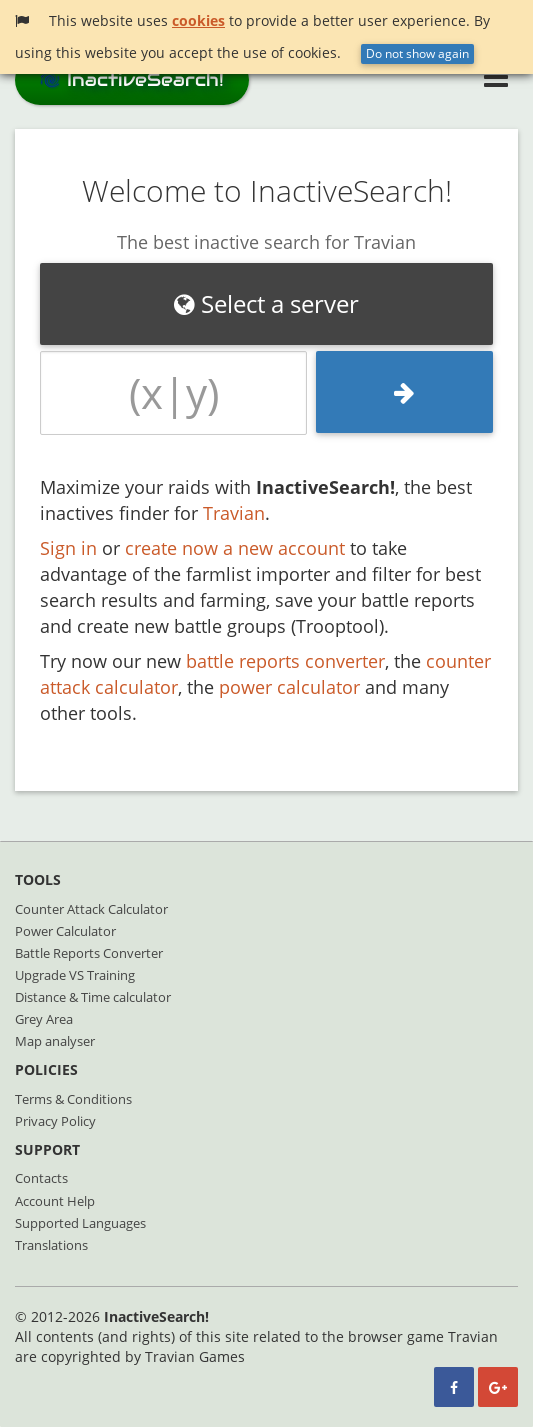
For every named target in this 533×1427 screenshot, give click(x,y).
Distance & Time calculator (93, 997)
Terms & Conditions (73, 1099)
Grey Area (44, 1019)
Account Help (55, 1201)
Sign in (68, 548)
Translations (51, 1245)
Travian (234, 513)
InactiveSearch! (132, 79)
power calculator (289, 687)
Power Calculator (65, 931)
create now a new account (235, 548)
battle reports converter (285, 661)
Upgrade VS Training (75, 975)
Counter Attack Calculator (91, 909)
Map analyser (55, 1041)
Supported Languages (80, 1223)
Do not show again (417, 53)
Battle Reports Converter (89, 953)
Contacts (41, 1178)
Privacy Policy (55, 1121)
